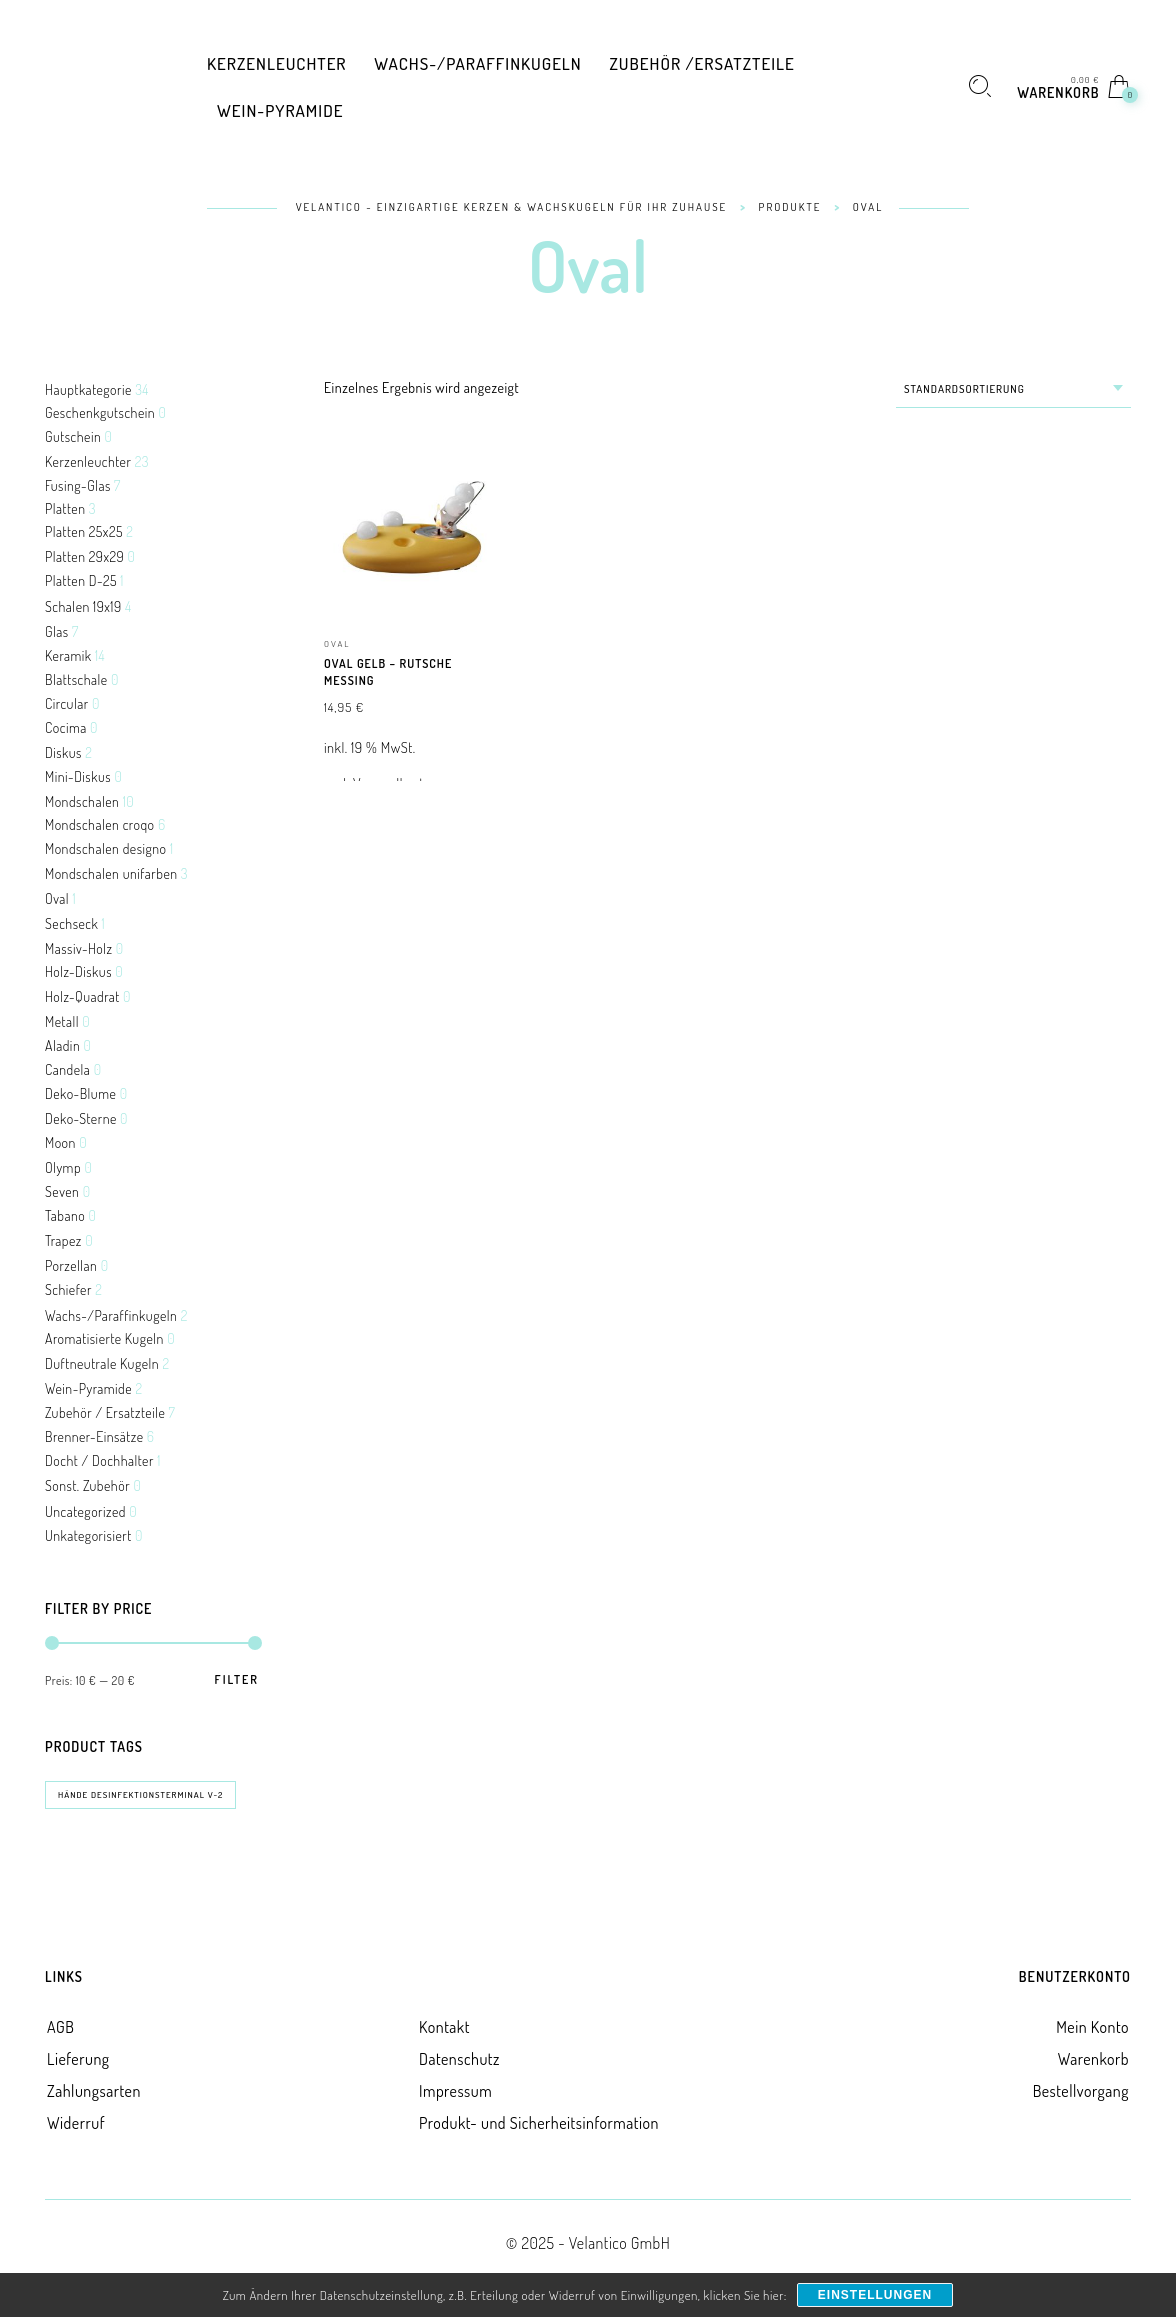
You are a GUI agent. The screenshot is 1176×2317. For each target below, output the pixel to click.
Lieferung (78, 2059)
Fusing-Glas (78, 485)
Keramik (68, 655)
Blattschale (76, 679)
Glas (57, 631)
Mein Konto (1092, 2027)
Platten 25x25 (84, 531)
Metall (62, 1021)
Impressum (455, 2091)
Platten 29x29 (84, 556)
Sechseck (71, 923)
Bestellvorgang (1081, 2091)
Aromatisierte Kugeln (104, 1338)
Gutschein (73, 436)
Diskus (63, 752)
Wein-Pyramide (88, 1388)
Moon (60, 1142)
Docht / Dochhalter (99, 1460)
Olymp (63, 1167)
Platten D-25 (81, 580)
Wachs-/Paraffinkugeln (111, 1315)
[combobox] (1013, 389)
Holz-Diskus (78, 971)
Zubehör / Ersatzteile (105, 1412)
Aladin (62, 1045)
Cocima (66, 727)
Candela (67, 1069)
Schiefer (68, 1289)
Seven (62, 1191)
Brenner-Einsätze (94, 1436)
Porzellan (71, 1265)
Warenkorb (1093, 2059)
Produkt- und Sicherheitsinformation (539, 2123)
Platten (65, 508)
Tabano (65, 1215)
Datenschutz (459, 2059)
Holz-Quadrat (82, 996)
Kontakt (444, 2027)
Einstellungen (875, 2295)
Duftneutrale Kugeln (102, 1363)
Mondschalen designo (106, 848)
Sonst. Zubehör (87, 1485)
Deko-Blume (80, 1093)
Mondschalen (82, 801)
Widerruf (76, 2123)
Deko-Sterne (81, 1118)
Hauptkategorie (88, 389)
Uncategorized (85, 1511)
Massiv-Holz (79, 948)
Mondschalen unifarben (111, 873)
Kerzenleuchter (88, 461)
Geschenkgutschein (100, 412)
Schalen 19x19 (83, 606)
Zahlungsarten (94, 2091)
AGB (60, 2027)
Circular (67, 703)
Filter (237, 1680)
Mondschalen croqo (100, 824)
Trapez (63, 1240)
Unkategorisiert (88, 1535)
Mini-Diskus (78, 776)
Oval (57, 898)
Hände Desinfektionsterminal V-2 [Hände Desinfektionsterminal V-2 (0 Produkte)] (140, 1794)
